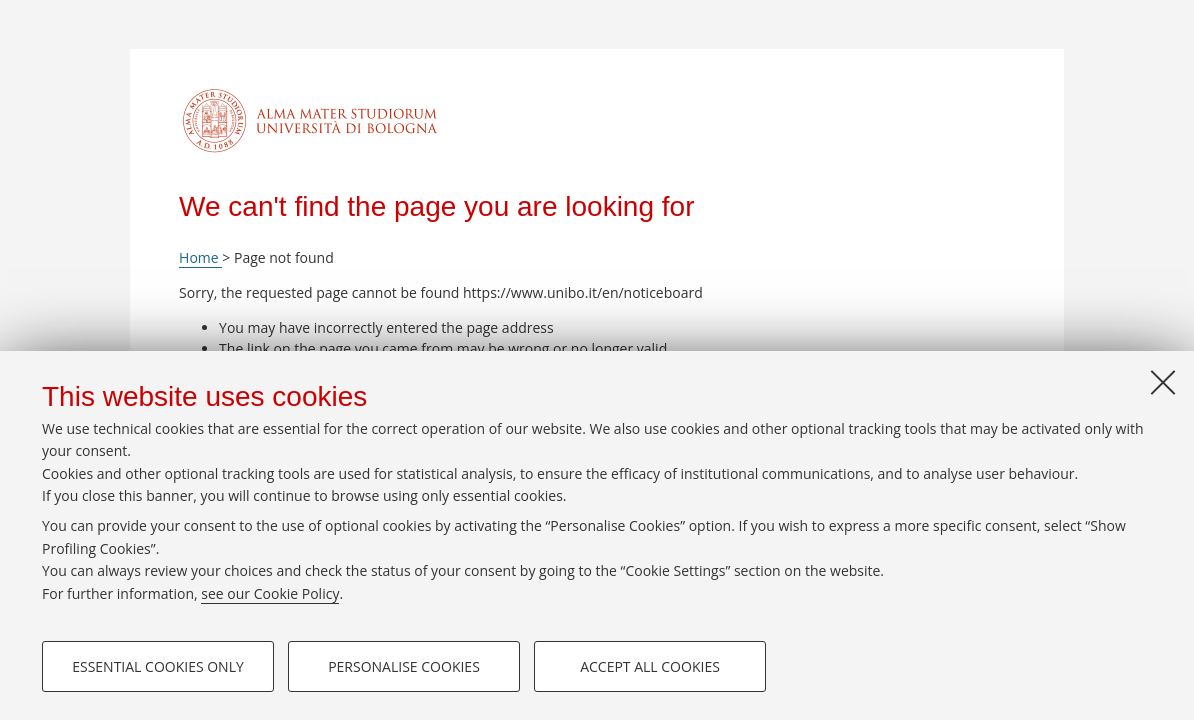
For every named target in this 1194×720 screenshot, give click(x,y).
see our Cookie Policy (270, 593)
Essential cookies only (158, 666)
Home (200, 257)
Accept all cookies (650, 666)
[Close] (1163, 382)
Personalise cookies (404, 666)
